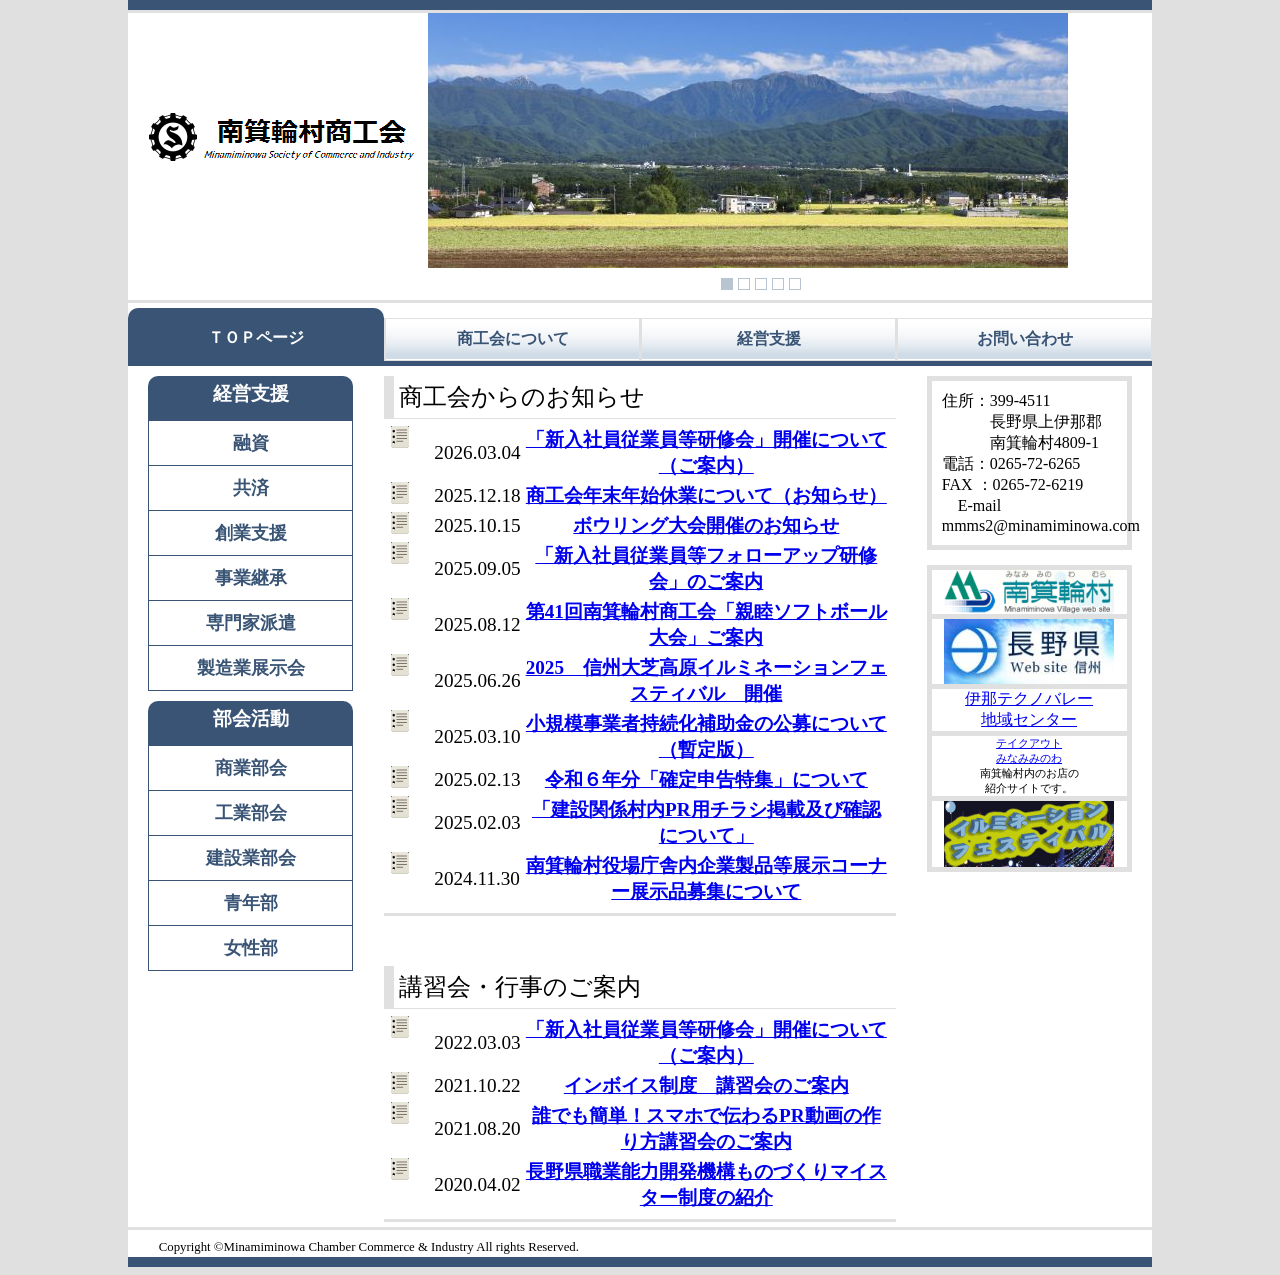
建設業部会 (251, 858)
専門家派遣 (251, 623)
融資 (251, 443)
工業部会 (251, 813)
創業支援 (251, 533)
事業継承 (251, 578)
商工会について (513, 338)
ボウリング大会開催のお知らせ (706, 525)
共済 (251, 488)
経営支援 (769, 338)
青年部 (251, 903)
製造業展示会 (251, 668)
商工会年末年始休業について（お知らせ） (706, 495)
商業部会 (251, 768)
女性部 (251, 948)
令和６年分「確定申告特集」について (706, 779)
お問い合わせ (1025, 338)
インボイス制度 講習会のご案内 (706, 1085)
